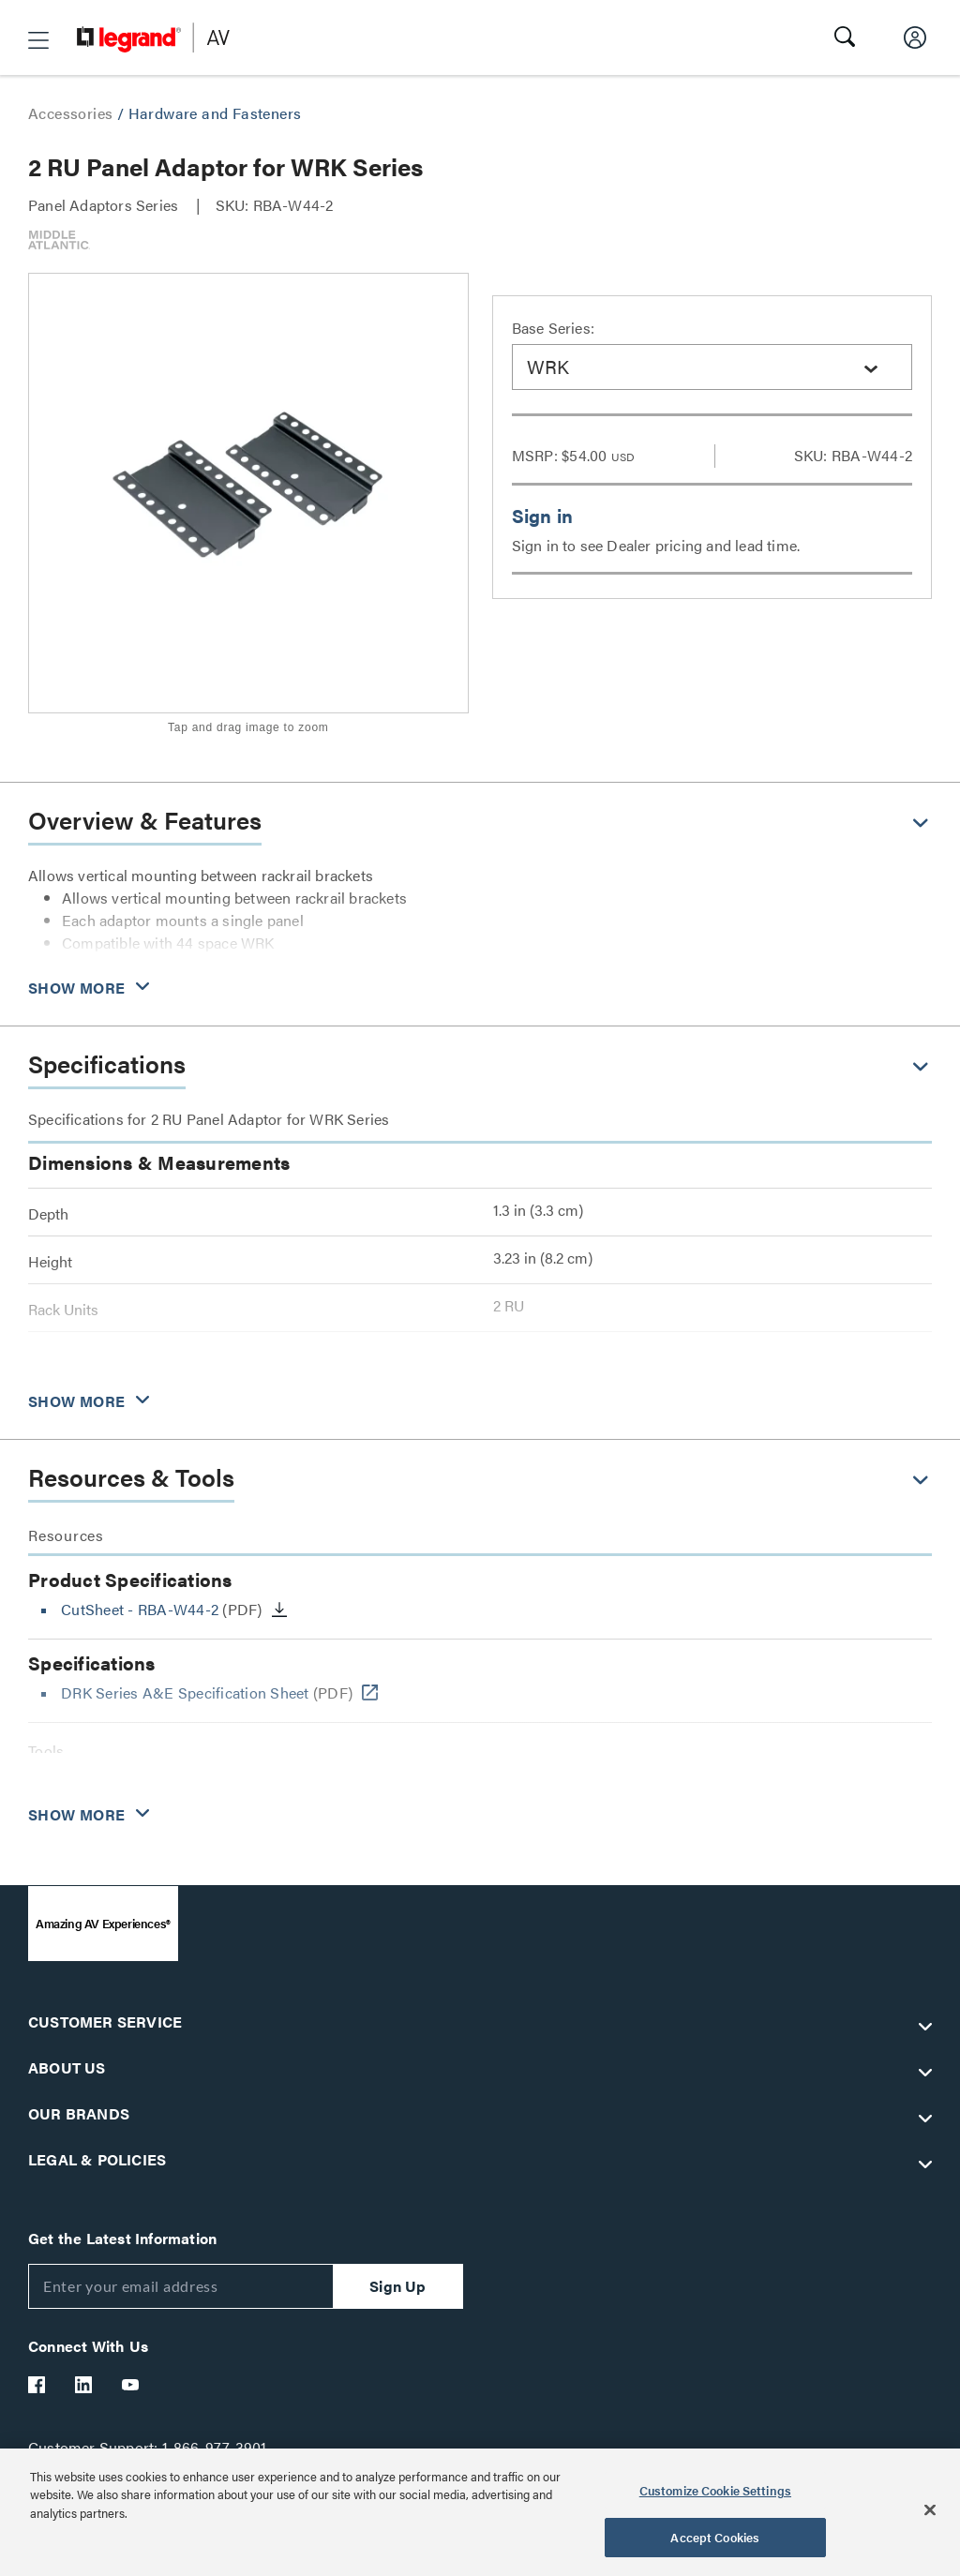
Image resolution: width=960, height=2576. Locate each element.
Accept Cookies (714, 2537)
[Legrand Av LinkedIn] (84, 2384)
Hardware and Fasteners (215, 113)
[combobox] (712, 367)
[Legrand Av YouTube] (131, 2384)
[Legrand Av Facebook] (37, 2384)
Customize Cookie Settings (715, 2490)
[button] (38, 40)
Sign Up (397, 2286)
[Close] (930, 2509)
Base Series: (553, 327)
